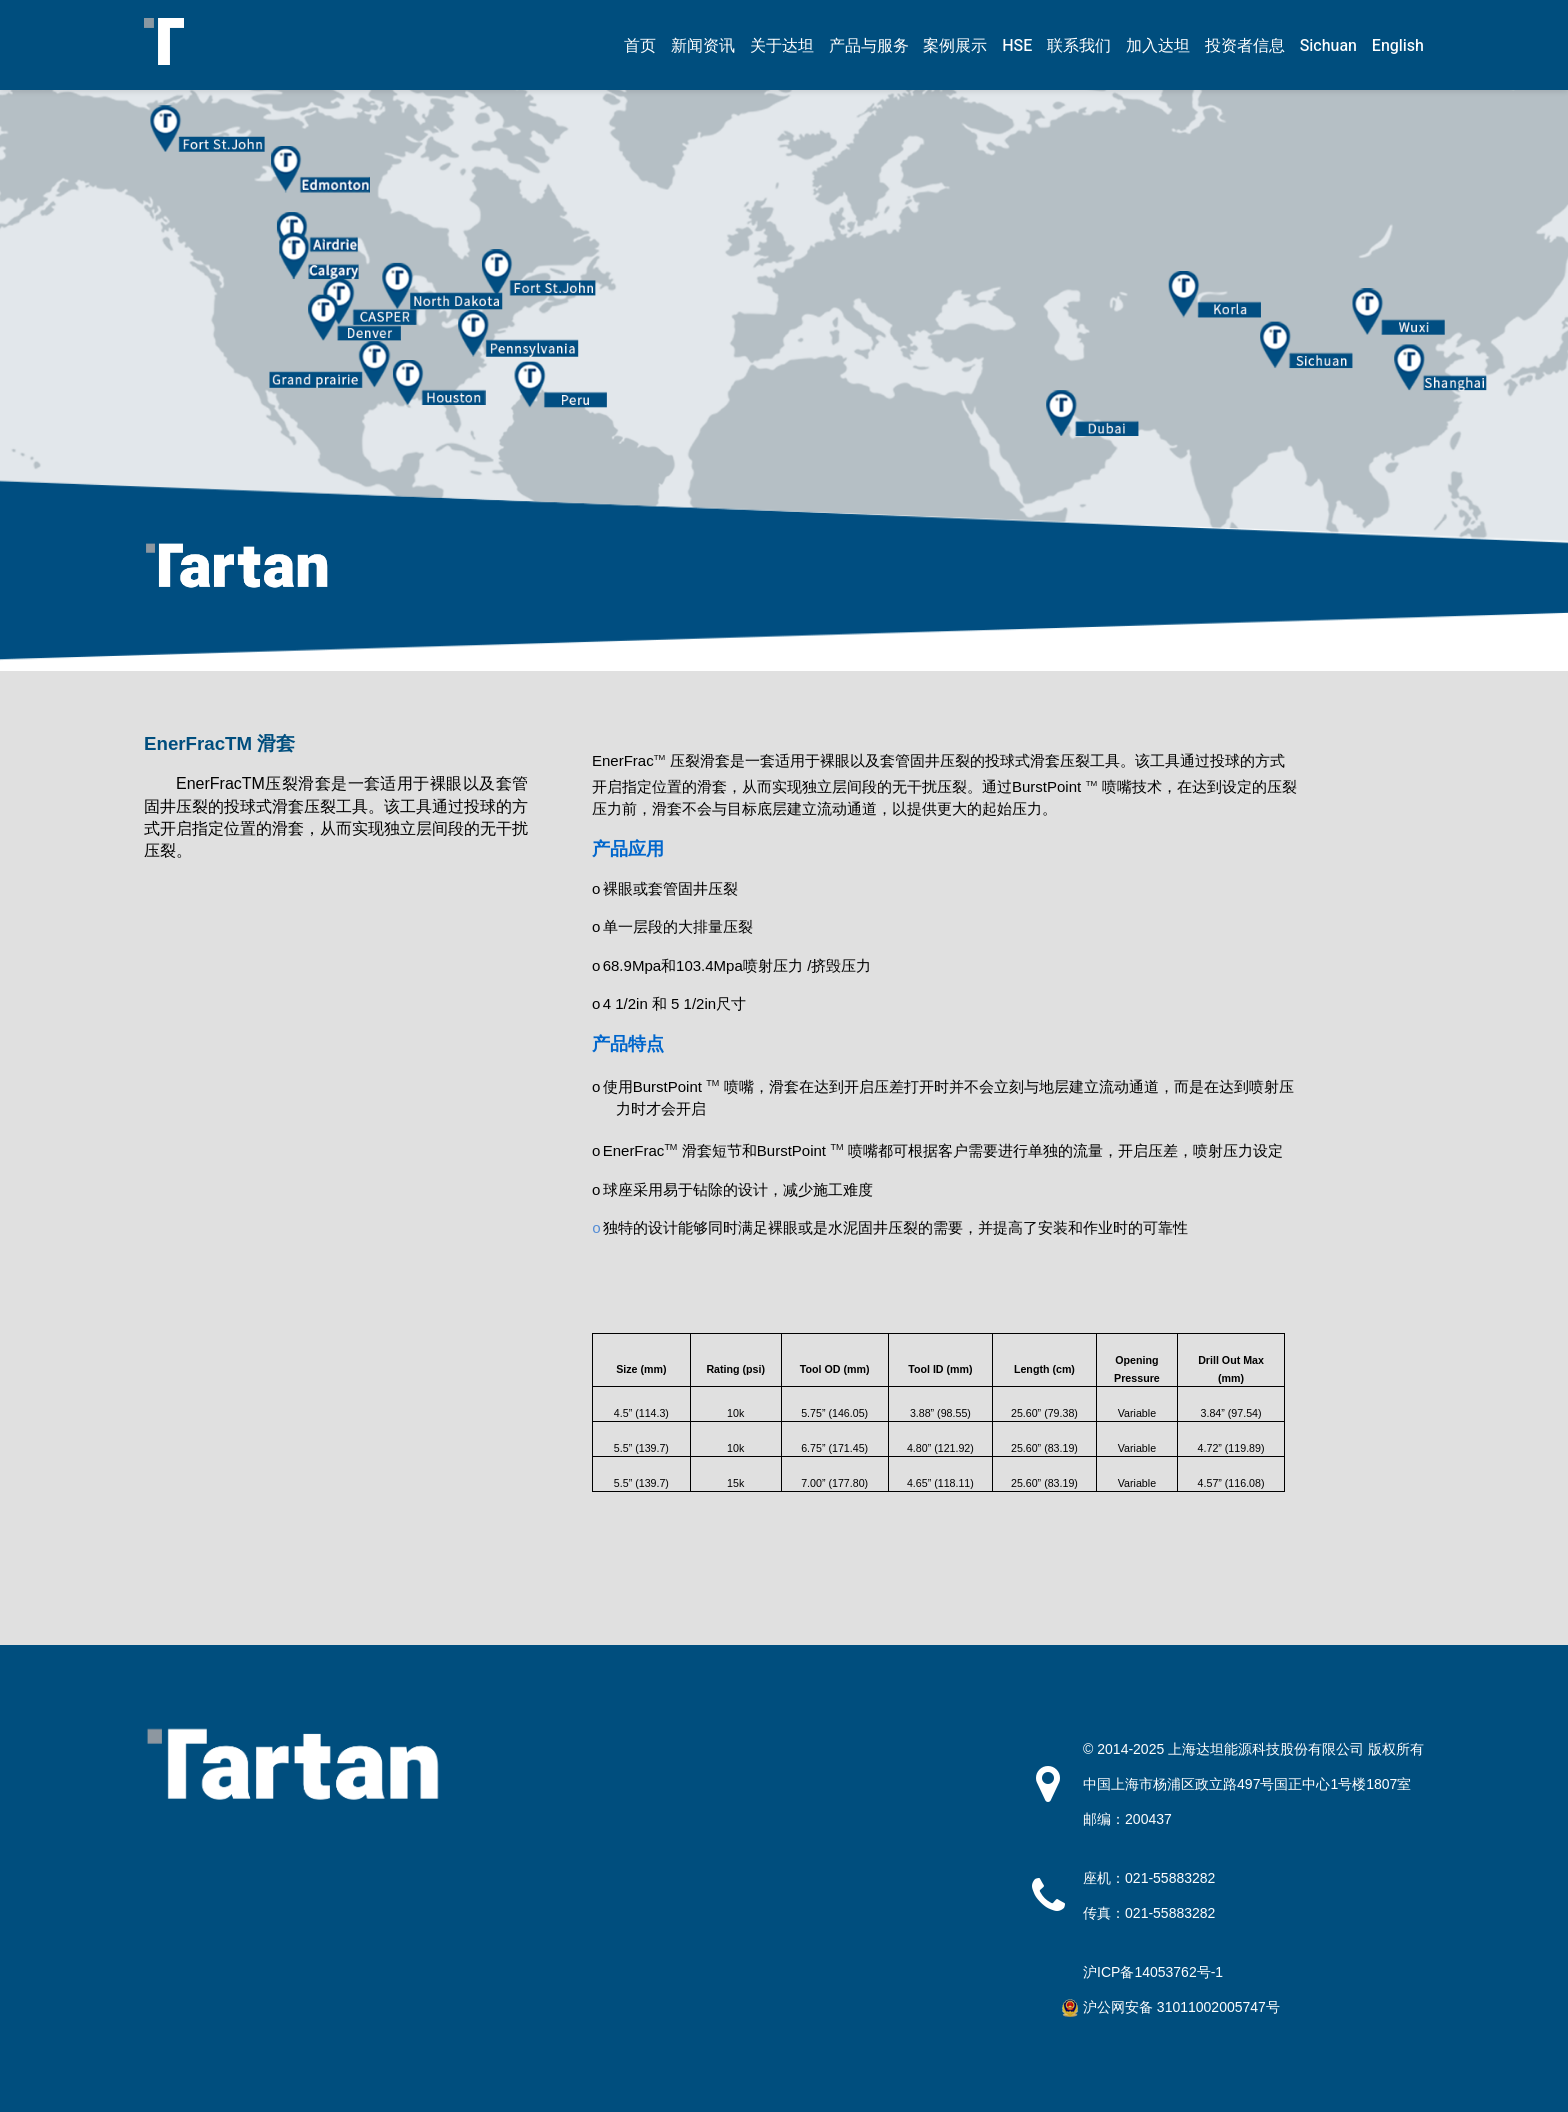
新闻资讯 (703, 46)
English (1398, 46)
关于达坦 (782, 46)
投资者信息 (1245, 46)
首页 (640, 46)
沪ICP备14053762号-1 (1153, 1972)
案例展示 (955, 46)
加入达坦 (1158, 46)
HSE (1017, 46)
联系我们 (1079, 46)
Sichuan (1328, 46)
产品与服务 (869, 46)
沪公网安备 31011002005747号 (1181, 2007)
